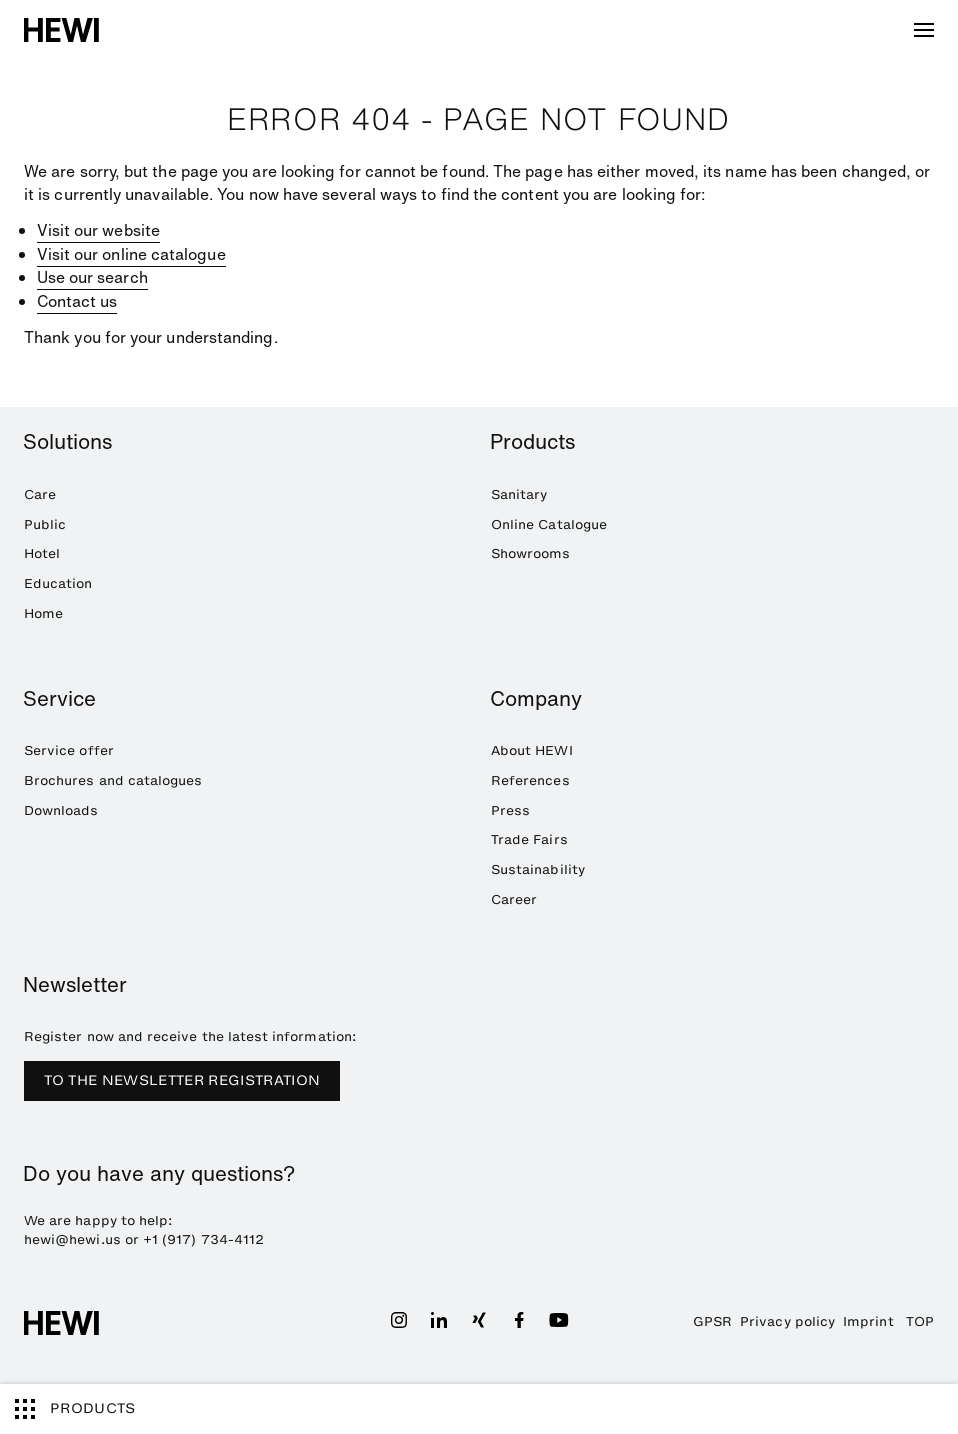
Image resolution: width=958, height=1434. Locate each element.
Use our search (92, 277)
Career (514, 899)
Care (40, 494)
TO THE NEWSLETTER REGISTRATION (182, 1080)
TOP (920, 1321)
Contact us (77, 301)
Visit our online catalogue (131, 254)
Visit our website (98, 230)
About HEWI (532, 750)
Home (43, 613)
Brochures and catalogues (113, 780)
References (530, 780)
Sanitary (519, 494)
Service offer (69, 750)
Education (58, 583)
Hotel (42, 553)
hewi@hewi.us (72, 1239)
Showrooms (531, 553)
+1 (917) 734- (188, 1239)
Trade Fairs (529, 839)
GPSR (712, 1321)
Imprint (868, 1321)
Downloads (61, 810)
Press (510, 810)
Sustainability (538, 869)
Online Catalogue (549, 524)
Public (45, 524)
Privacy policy (787, 1321)
